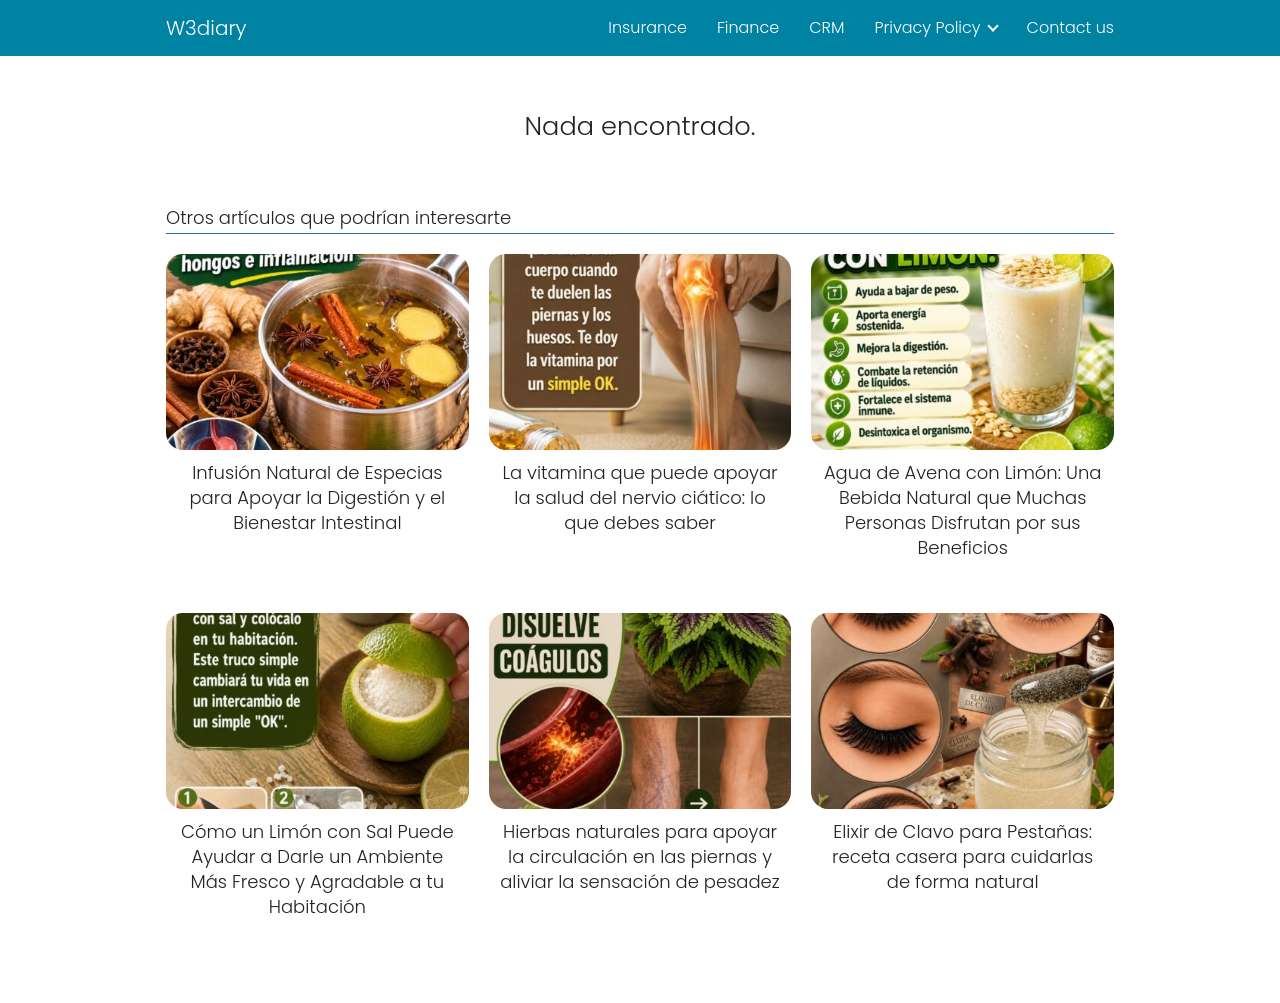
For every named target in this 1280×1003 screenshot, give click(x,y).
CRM (826, 27)
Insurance (647, 27)
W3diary (206, 28)
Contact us (1070, 27)
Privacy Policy (927, 27)
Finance (748, 27)
